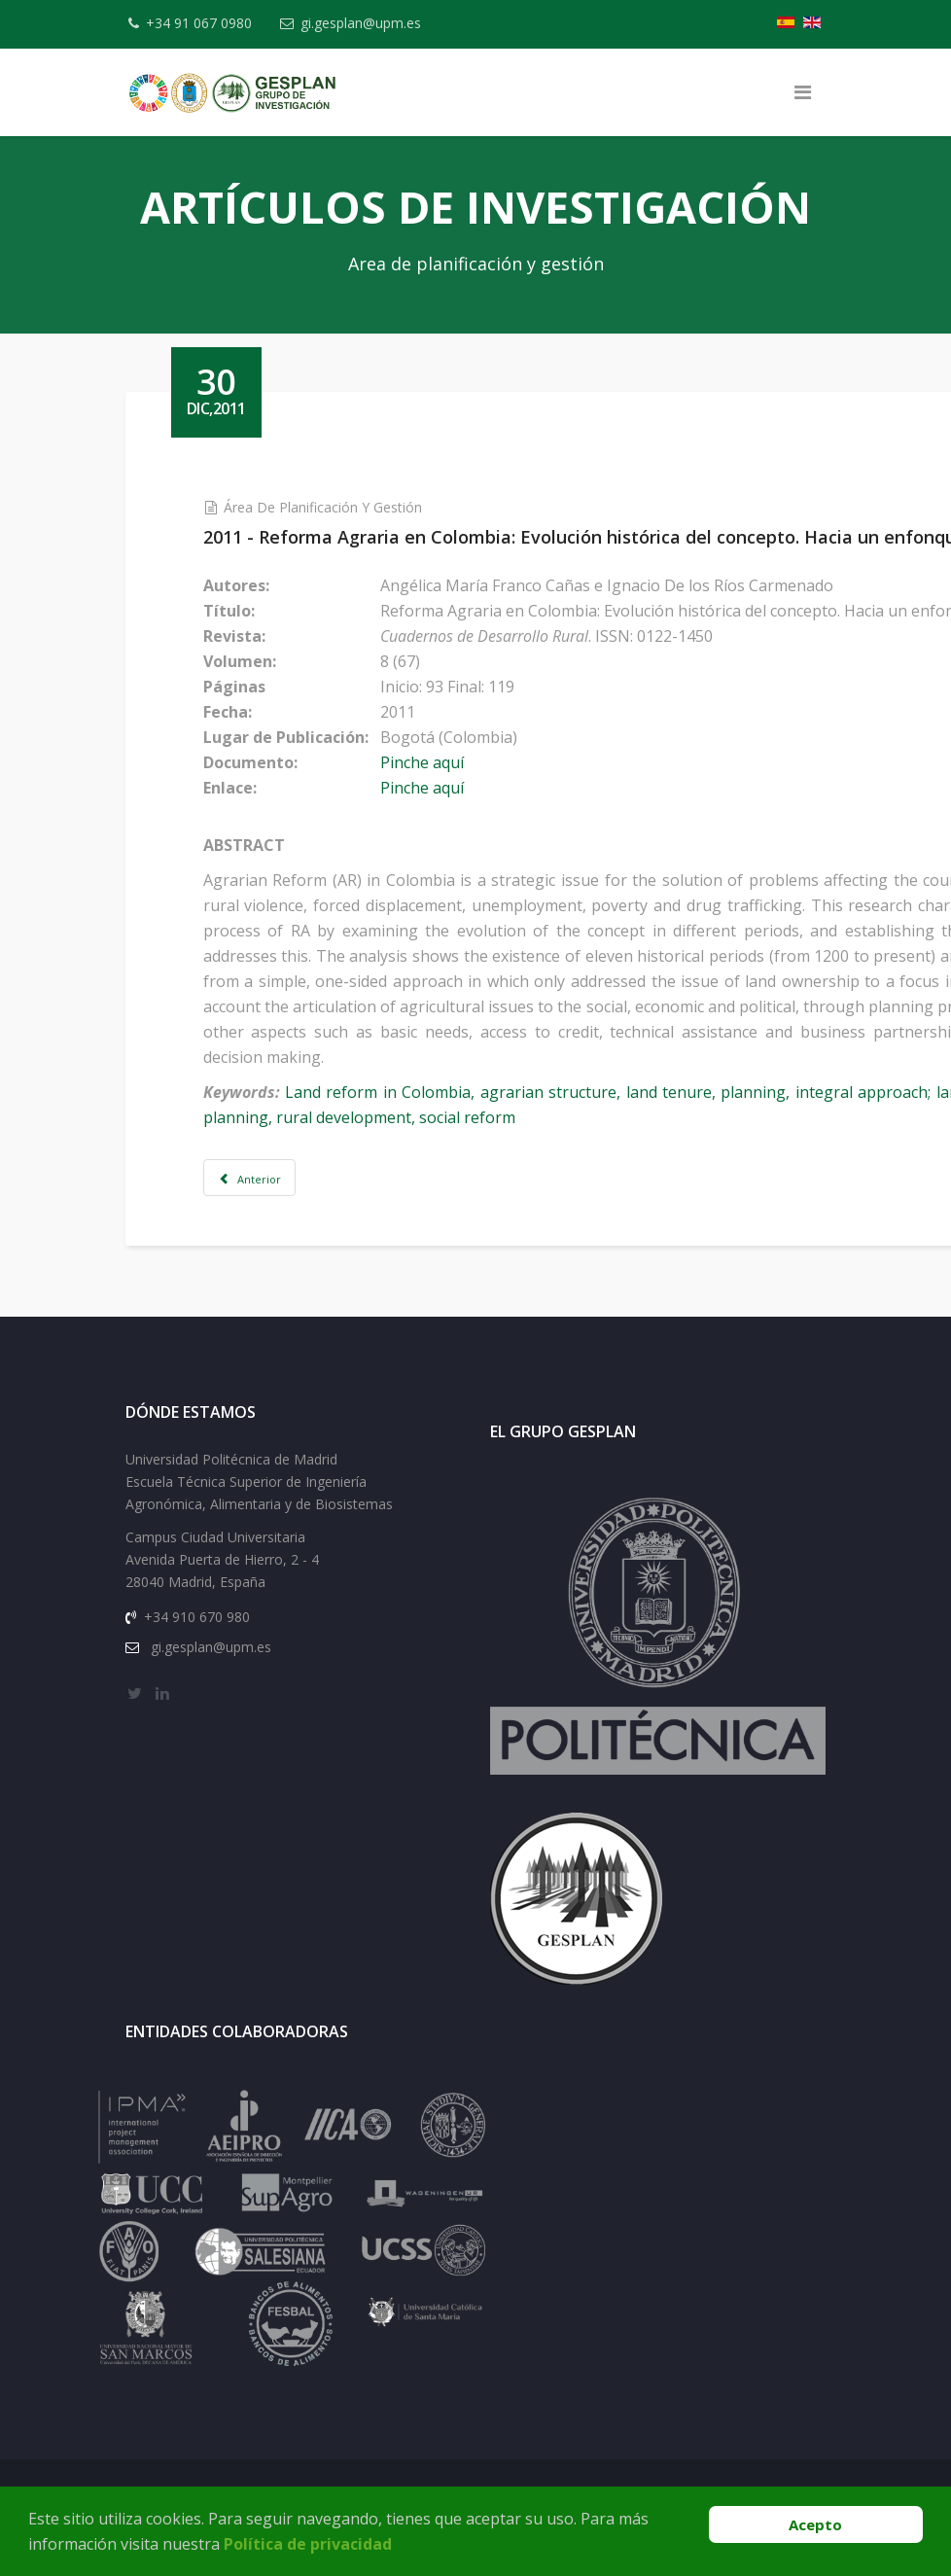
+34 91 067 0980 (204, 23)
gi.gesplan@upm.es (369, 23)
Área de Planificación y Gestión (345, 507)
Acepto (815, 2524)
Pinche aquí (444, 762)
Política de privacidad (308, 2544)
